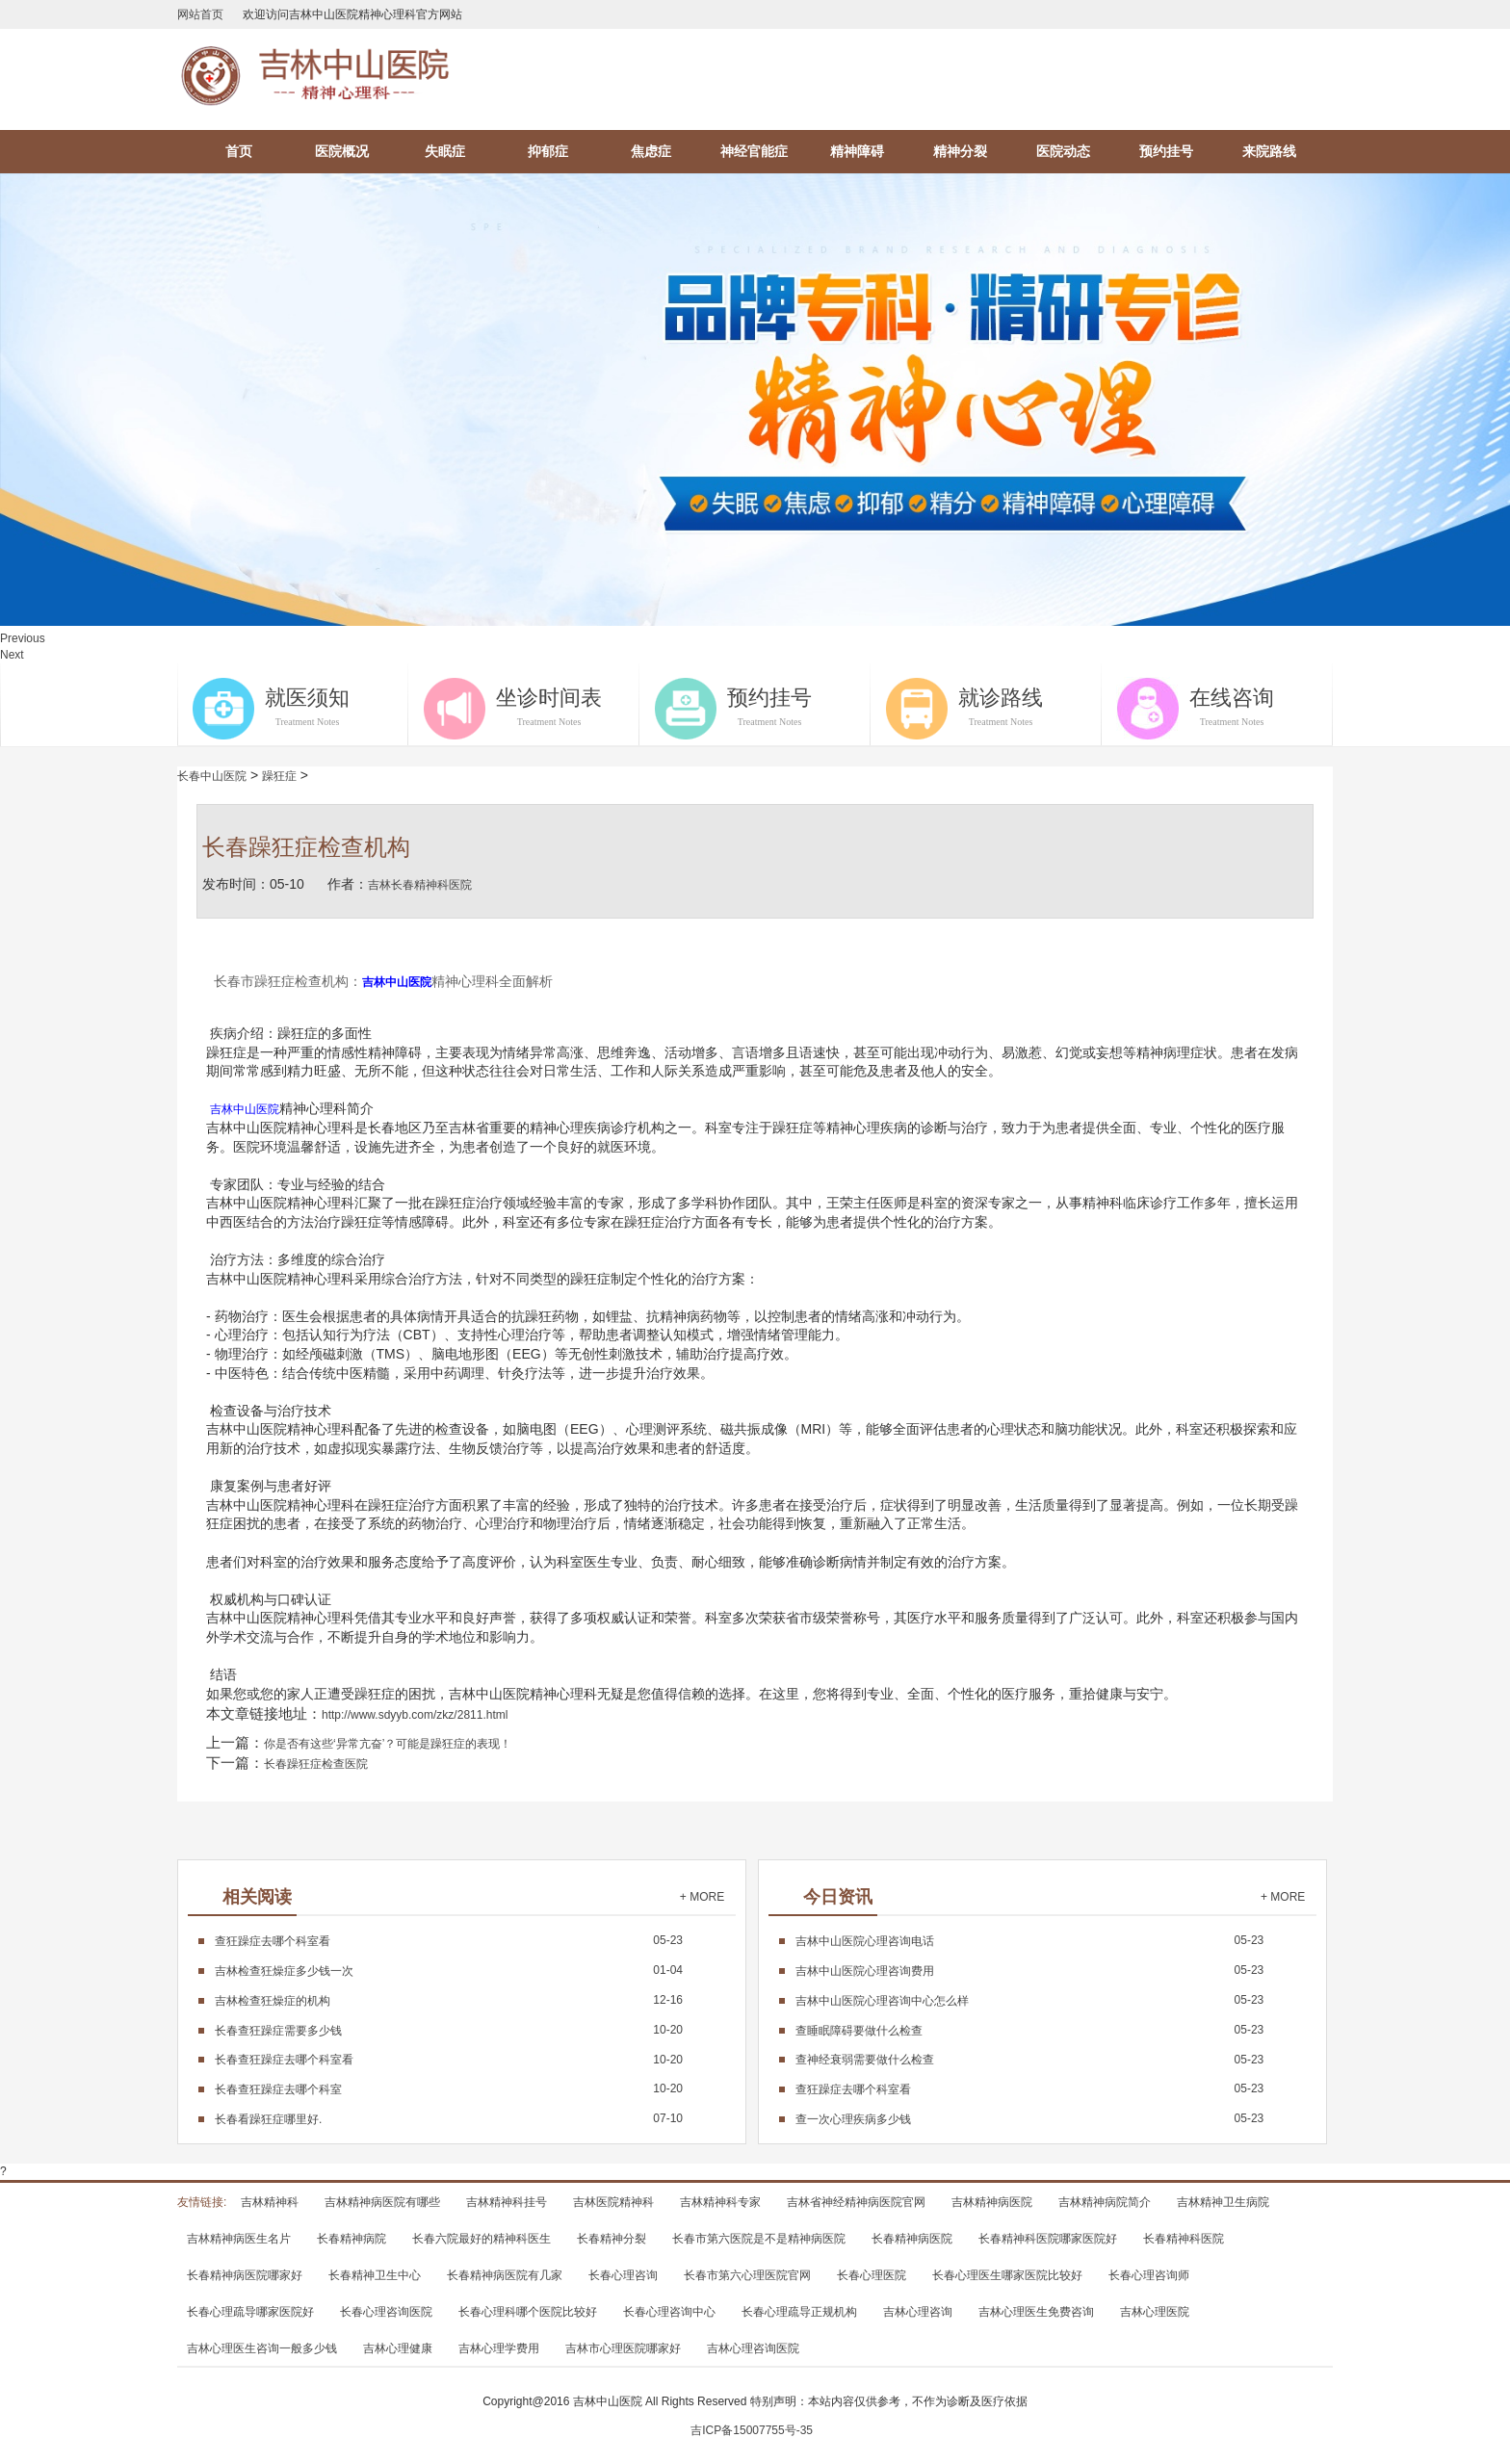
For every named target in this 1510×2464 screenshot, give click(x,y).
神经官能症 (754, 151)
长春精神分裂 (611, 2238)
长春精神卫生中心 (374, 2275)
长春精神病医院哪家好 (244, 2275)
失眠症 (445, 151)
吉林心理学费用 (498, 2348)
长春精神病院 (351, 2238)
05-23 (449, 1940)
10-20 (449, 2029)
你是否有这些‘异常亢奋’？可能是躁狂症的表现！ (387, 1744)
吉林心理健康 (397, 2348)
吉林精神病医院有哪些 (382, 2202)
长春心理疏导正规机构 (799, 2312)
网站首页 (200, 14)
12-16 (449, 2000)
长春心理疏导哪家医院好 (250, 2312)
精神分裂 (960, 151)
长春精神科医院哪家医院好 (1047, 2238)
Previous (22, 638)
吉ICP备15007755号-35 (751, 2430)
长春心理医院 (871, 2275)
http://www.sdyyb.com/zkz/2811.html (415, 1715)
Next (12, 654)
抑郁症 (548, 151)
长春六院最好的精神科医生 (481, 2238)
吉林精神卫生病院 (1223, 2202)
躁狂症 (279, 776)
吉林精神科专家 (720, 2202)
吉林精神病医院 (991, 2202)
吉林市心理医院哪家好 (623, 2348)
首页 (238, 151)
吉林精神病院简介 (1104, 2202)
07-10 (449, 2118)
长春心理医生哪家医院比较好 (1007, 2275)
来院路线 (1269, 151)
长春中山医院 (212, 776)
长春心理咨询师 (1148, 2275)
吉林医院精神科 (613, 2202)
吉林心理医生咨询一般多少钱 (262, 2348)
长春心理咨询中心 (669, 2312)
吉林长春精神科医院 (420, 885)
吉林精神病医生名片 (239, 2238)
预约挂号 (1166, 151)
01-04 (449, 1970)
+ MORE (702, 1897)
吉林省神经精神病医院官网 (856, 2202)
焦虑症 (651, 151)
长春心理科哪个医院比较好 (527, 2312)
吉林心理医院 (1154, 2312)
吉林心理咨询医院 (753, 2348)
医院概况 (342, 151)
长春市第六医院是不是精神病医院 (759, 2238)
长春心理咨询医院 (386, 2312)
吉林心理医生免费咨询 (1036, 2312)
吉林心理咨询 (917, 2312)
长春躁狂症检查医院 (316, 1764)
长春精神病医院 (912, 2238)
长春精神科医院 (1183, 2238)
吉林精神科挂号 (506, 2202)
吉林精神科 (270, 2202)
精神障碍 (857, 151)
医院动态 (1063, 151)
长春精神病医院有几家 (504, 2275)
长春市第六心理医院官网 (747, 2275)
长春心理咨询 (623, 2275)
